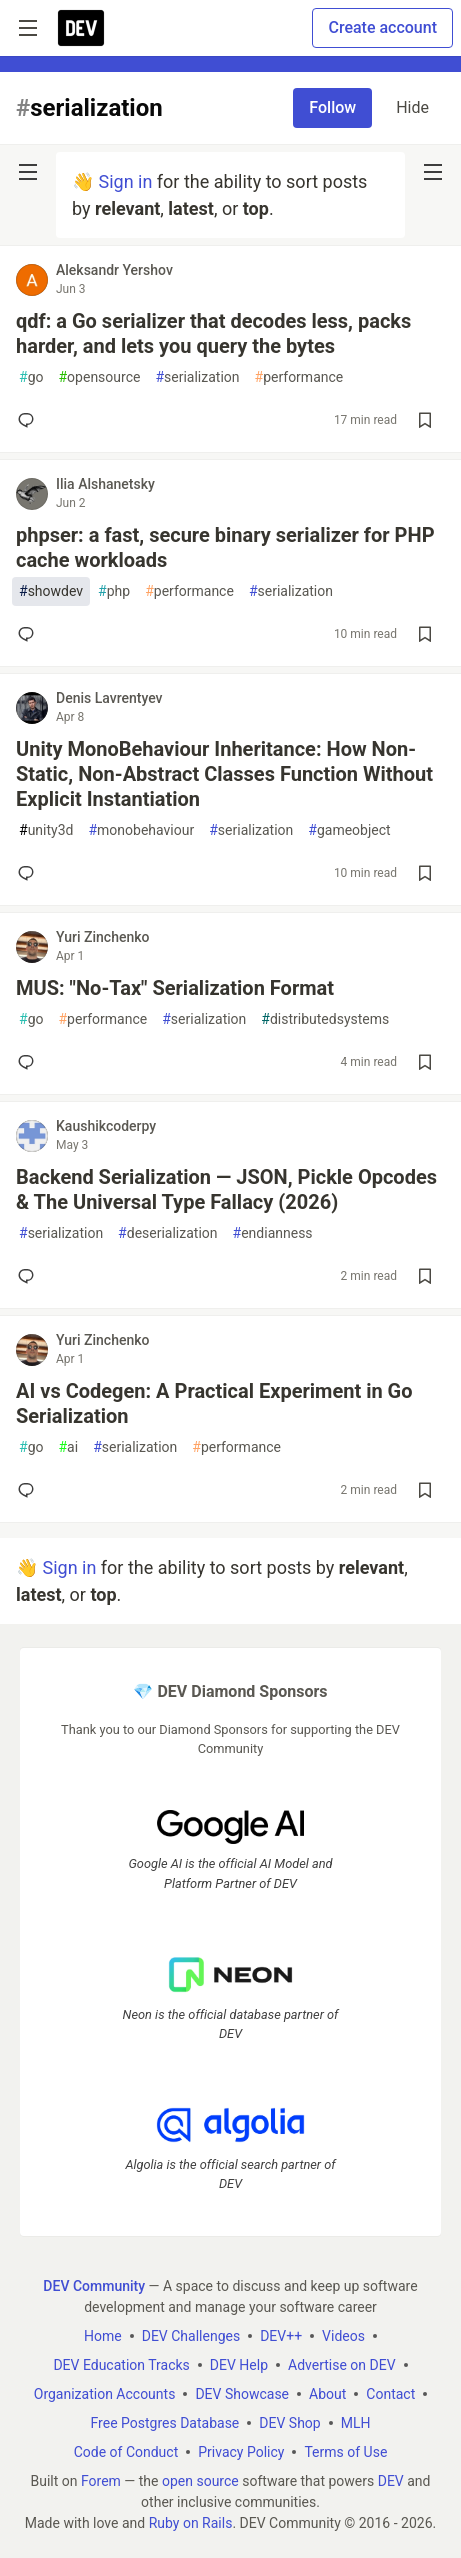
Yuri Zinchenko (103, 937)
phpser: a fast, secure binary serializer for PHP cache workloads (225, 547)
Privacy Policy (241, 2452)
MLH (356, 2423)
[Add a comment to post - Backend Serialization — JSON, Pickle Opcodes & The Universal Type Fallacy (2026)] (30, 1276)
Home (103, 2336)
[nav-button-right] (433, 172)
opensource (99, 377)
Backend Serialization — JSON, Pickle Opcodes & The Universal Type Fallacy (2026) (226, 1189)
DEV (391, 2481)
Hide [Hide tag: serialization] (412, 107)
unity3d (46, 830)
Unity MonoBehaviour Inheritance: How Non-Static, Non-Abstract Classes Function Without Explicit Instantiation (224, 774)
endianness (273, 1233)
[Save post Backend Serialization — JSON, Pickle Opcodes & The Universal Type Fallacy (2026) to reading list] (425, 1276)
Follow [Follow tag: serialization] (332, 107)
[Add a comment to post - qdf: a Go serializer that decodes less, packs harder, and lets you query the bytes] (30, 420)
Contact (390, 2394)
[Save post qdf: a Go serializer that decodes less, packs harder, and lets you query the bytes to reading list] (425, 420)
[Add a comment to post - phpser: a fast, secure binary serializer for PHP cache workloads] (30, 634)
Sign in (125, 181)
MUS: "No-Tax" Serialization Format (175, 988)
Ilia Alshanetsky (105, 484)
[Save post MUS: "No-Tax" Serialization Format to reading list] (425, 1062)
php (114, 591)
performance (299, 377)
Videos (343, 2336)
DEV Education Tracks (121, 2365)
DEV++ (281, 2336)
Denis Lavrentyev (109, 698)
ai (68, 1447)
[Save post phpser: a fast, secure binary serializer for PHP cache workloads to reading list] (425, 634)
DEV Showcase (242, 2394)
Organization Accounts (105, 2394)
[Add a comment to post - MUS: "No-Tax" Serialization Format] (30, 1062)
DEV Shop (289, 2423)
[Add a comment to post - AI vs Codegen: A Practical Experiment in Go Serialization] (30, 1490)
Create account (382, 27)
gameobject (349, 830)
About (327, 2394)
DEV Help (239, 2365)
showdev (51, 591)
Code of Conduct (126, 2452)
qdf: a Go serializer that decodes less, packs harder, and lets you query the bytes (213, 333)
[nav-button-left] (28, 172)
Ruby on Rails (191, 2523)
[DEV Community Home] (81, 28)
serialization (197, 377)
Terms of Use (345, 2452)
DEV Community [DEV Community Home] (94, 2286)
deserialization (167, 1233)
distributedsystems (325, 1019)
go (31, 377)
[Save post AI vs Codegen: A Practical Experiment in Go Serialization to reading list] (425, 1490)
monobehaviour (141, 830)
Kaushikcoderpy (106, 1126)
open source (200, 2481)
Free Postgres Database (165, 2423)
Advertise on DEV (342, 2365)
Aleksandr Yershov (114, 270)
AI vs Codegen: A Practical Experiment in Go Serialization (214, 1403)
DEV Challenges (191, 2336)
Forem (101, 2481)
